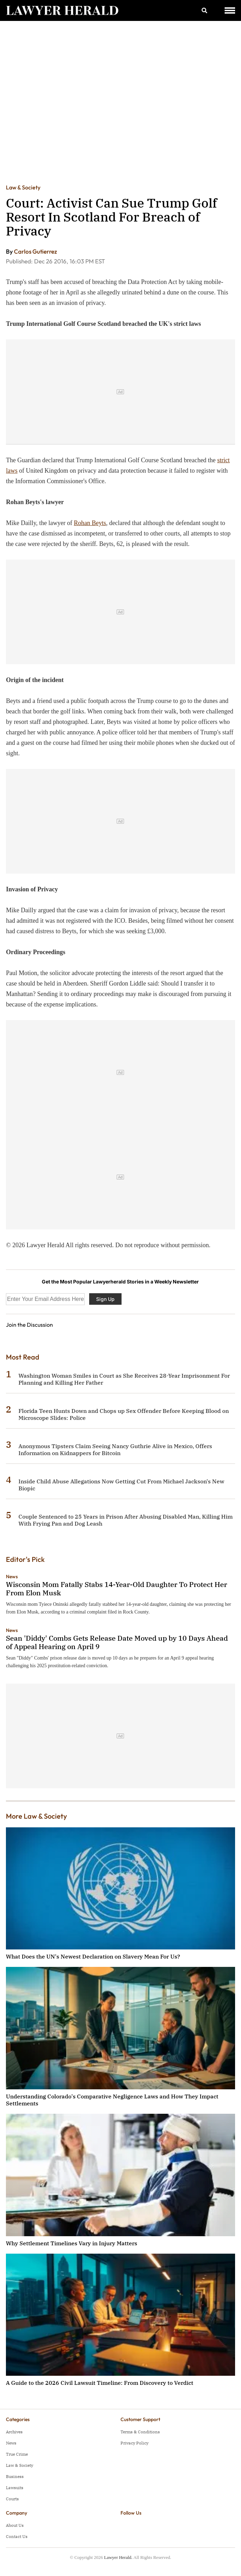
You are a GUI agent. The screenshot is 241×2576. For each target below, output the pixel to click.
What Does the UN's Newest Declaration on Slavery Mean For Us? (93, 1956)
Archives (14, 2431)
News (12, 1576)
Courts (12, 2498)
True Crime (17, 2454)
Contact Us (17, 2536)
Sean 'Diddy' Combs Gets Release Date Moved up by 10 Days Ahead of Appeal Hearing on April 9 (117, 1642)
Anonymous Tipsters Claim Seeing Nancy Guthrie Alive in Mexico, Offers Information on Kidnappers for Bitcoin (115, 1450)
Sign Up (105, 1299)
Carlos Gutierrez (35, 251)
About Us (15, 2525)
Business (15, 2476)
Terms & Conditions (140, 2431)
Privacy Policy (134, 2443)
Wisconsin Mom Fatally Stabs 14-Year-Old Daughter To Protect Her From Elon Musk (116, 1588)
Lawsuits (14, 2487)
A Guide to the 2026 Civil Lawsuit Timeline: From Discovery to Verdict (99, 2382)
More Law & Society (36, 1816)
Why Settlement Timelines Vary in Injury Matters (71, 2243)
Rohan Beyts (90, 522)
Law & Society (23, 187)
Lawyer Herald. (118, 2557)
